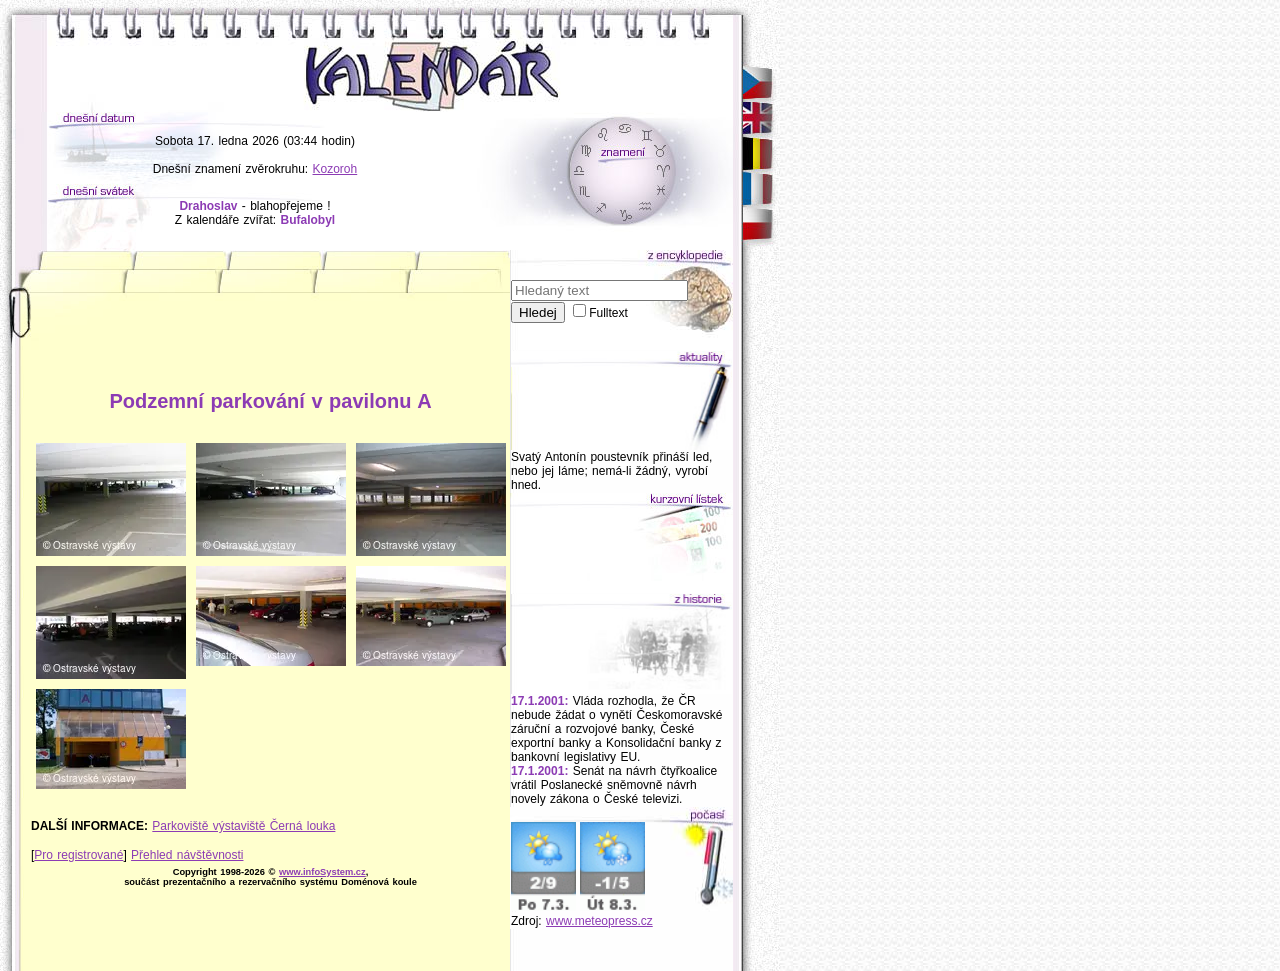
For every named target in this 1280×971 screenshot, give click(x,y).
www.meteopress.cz (599, 921)
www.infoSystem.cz (322, 872)
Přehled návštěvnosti (187, 855)
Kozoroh (335, 169)
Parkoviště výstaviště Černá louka (243, 826)
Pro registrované (78, 855)
